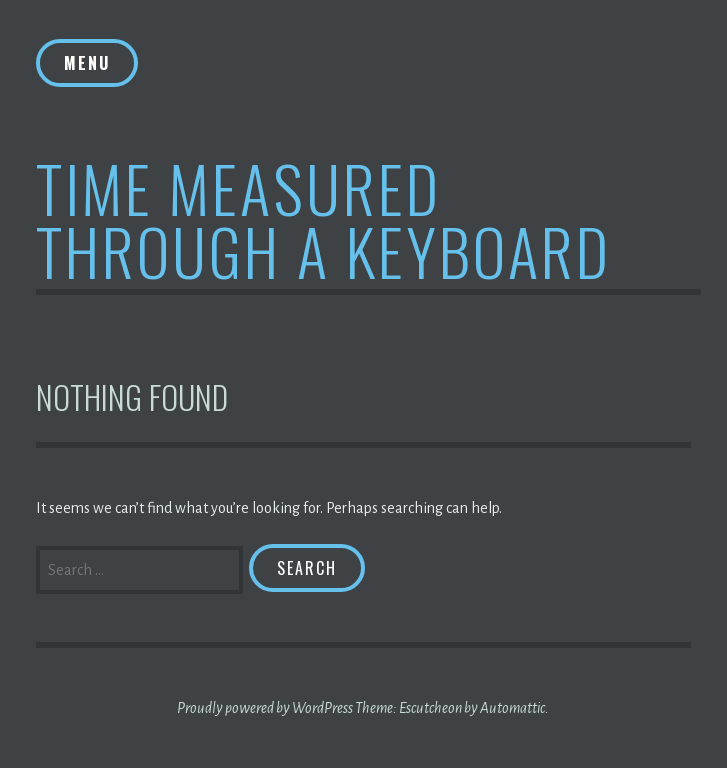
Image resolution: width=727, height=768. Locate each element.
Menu (87, 63)
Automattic (512, 708)
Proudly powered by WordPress (265, 708)
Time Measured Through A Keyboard (323, 219)
